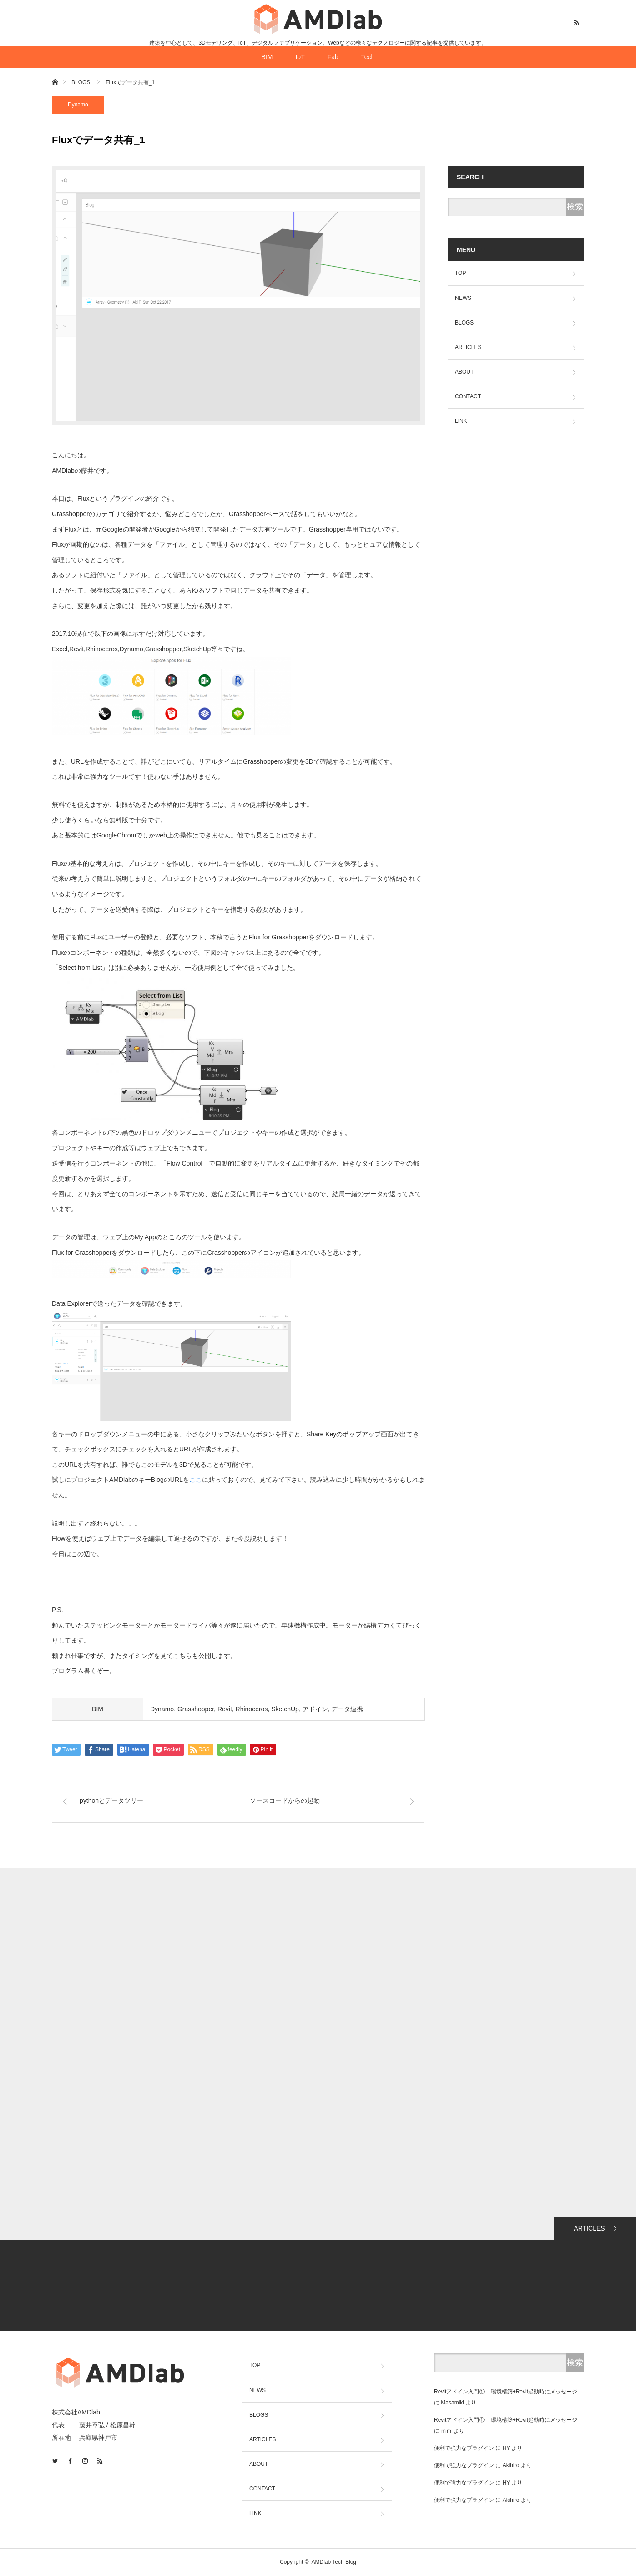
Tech (368, 57)
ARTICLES (468, 347)
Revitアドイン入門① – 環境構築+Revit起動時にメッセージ (505, 2391)
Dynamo (78, 104)
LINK (461, 421)
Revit (224, 1709)
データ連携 (347, 1709)
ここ (195, 1479)
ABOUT (464, 372)
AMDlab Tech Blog (334, 2562)
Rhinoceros (252, 1709)
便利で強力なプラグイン (464, 2448)
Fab (333, 57)
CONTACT (468, 396)
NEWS (463, 298)
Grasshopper (195, 1709)
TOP (460, 273)
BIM (267, 57)
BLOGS (464, 322)
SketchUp (285, 1709)
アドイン (315, 1709)
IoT (299, 57)
